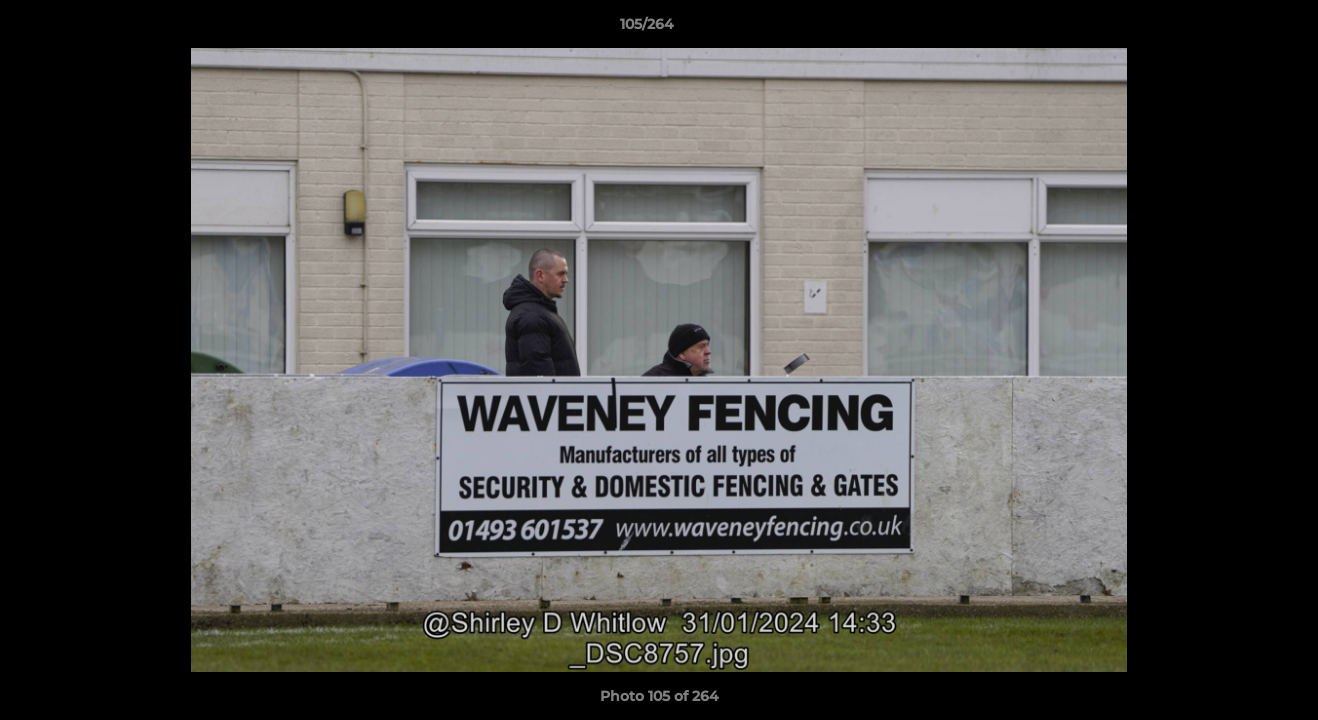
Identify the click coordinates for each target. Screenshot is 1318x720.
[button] (1234, 29)
